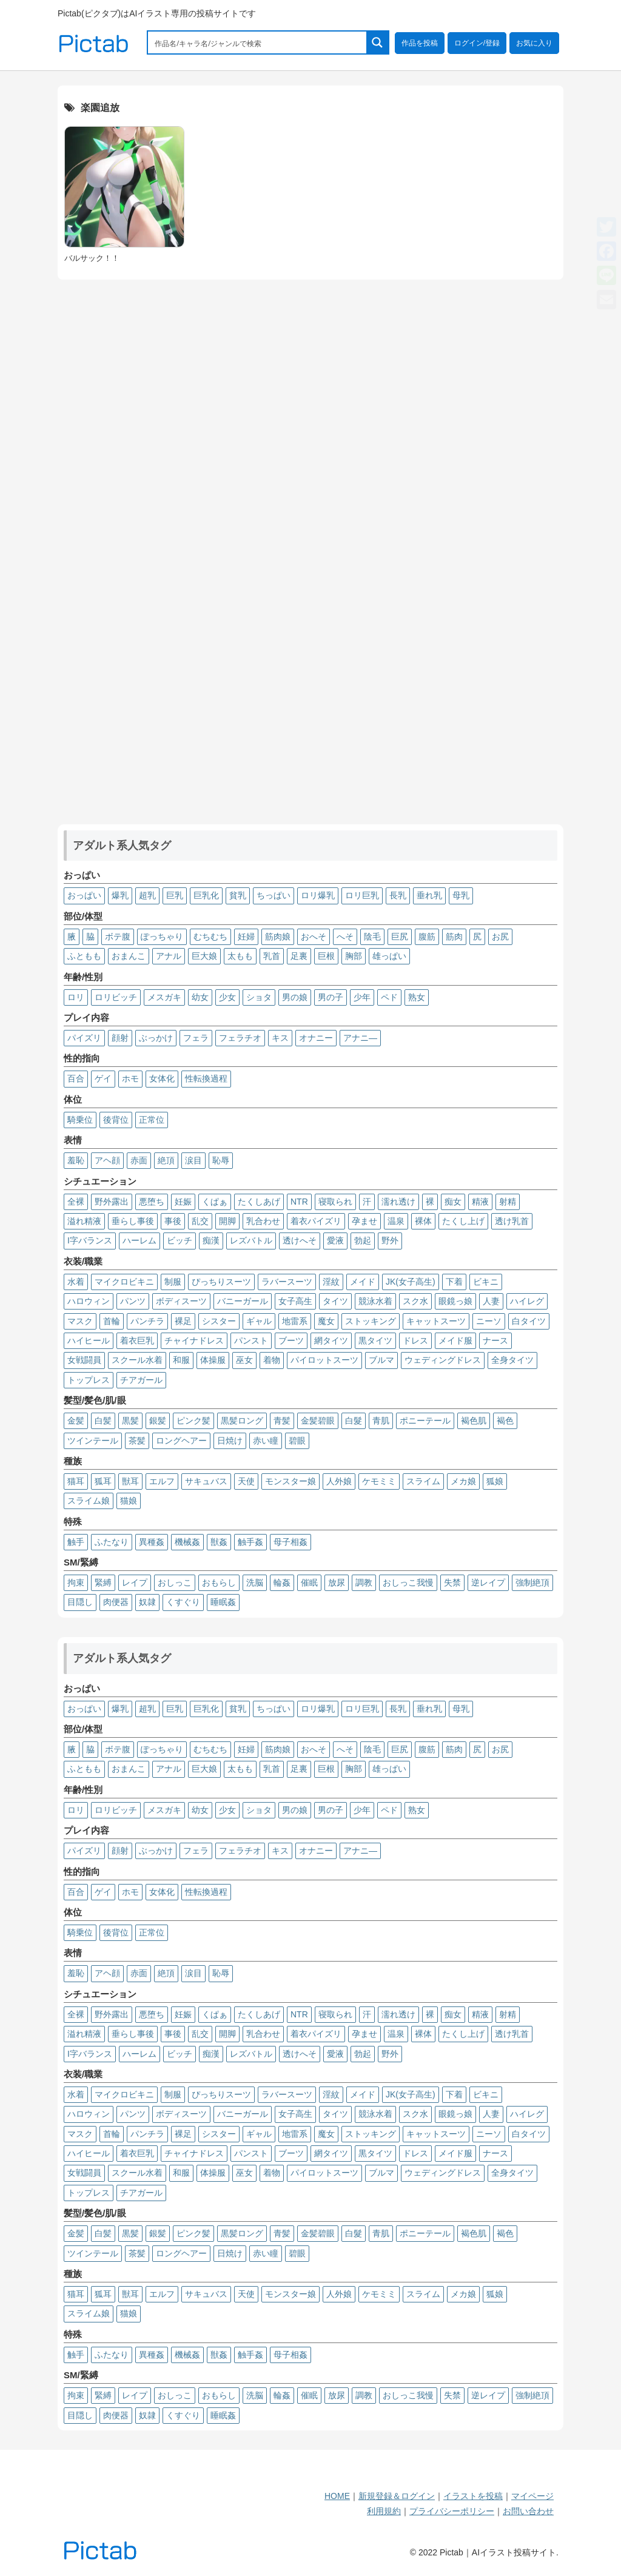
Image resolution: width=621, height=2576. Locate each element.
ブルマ (381, 1360)
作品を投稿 (419, 43)
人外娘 (339, 1481)
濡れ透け (398, 1201)
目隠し (80, 1602)
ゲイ (103, 1078)
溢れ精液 (84, 1221)
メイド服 (455, 1340)
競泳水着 (375, 1301)
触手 (75, 1542)
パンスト (251, 1340)
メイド (362, 1281)
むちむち (210, 936)
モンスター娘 (290, 1481)
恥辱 (220, 1160)
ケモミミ (379, 1481)
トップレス (88, 1380)
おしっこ (175, 1582)
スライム (423, 1481)
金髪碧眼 (318, 1420)
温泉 (396, 1221)
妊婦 (246, 936)
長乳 (397, 895)
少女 (227, 997)
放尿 (336, 1582)
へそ (345, 936)
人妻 (491, 1301)
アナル (168, 956)
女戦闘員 (84, 1360)
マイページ (532, 2496)
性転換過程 (206, 1078)
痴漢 (211, 1240)
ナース (495, 1340)
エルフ (162, 1481)
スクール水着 (137, 1360)
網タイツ (331, 1340)
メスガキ (164, 997)
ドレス (415, 1340)
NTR (299, 1201)
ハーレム (139, 1240)
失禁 (452, 1582)
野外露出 (112, 1201)
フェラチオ (240, 1038)
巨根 (326, 956)
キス (280, 1038)
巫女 (244, 1360)
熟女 (416, 997)
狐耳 (103, 1481)
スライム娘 (88, 1500)
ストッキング (370, 1321)
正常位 (151, 1120)
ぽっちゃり (162, 936)
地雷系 (294, 1321)
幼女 (200, 997)
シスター (219, 1321)
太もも (240, 956)
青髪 (282, 1420)
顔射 (120, 1038)
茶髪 (137, 1440)
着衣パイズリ (315, 1221)
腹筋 (426, 936)
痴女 (453, 1201)
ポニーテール (425, 1420)
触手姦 (250, 1542)
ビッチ (179, 1240)
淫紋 (331, 1281)
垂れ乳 (429, 895)
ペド (389, 997)
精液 (480, 1201)
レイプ (134, 1582)
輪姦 (282, 1582)
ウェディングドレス (442, 1360)
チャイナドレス (194, 1340)
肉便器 (116, 1602)
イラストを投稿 (473, 2496)
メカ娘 (463, 1481)
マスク (80, 1321)
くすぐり (183, 1602)
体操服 (213, 1360)
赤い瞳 (265, 1440)
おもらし (219, 1582)
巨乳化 (206, 895)
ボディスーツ (181, 1301)
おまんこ (129, 956)
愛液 (335, 1240)
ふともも (84, 956)
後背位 (116, 1120)
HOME (337, 2496)
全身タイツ (512, 1360)
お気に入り (534, 43)
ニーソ (489, 1321)
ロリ (75, 997)
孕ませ (364, 1221)
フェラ (196, 1038)
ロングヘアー (181, 1440)
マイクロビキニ (124, 1281)
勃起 (362, 1240)
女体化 (162, 1078)
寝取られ (335, 1201)
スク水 (415, 1301)
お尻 (500, 936)
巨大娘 (204, 956)
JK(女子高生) (410, 1281)
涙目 (193, 1160)
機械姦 (187, 1542)
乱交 (200, 1221)
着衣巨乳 (137, 1340)
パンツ (133, 1301)
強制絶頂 (532, 1582)
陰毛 (372, 936)
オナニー (316, 1038)
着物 (271, 1360)
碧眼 (297, 1440)
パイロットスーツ (324, 1360)
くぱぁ (214, 1201)
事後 (172, 1221)
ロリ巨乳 (362, 895)
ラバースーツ (286, 1281)
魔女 (326, 1321)
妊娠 (183, 1201)
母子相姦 (290, 1542)
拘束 (75, 1582)
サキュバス (206, 1481)
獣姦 (218, 1542)
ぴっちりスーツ (221, 1281)
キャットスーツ (436, 1321)
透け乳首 (512, 1221)
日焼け (230, 1440)
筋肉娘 (277, 936)
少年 (362, 997)
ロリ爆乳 (318, 895)
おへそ (313, 936)
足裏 (298, 956)
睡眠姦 (223, 1602)
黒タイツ (375, 1340)
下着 (454, 1281)
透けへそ (300, 1240)
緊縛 (103, 1582)
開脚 (227, 1221)
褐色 (505, 1420)
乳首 (271, 956)
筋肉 (454, 936)
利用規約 (384, 2511)
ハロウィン (88, 1301)
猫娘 (128, 1500)
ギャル (259, 1321)
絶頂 (166, 1160)
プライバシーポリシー (451, 2511)
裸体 (423, 1221)
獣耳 (130, 1481)
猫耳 (75, 1481)
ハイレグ (527, 1301)
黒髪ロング (242, 1420)
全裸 (75, 1201)
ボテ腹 (117, 936)
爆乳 (120, 895)
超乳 (147, 895)
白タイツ (529, 1321)
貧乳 (237, 895)
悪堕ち (151, 1201)
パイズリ (84, 1038)
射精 (507, 1201)
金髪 (75, 1420)
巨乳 (174, 895)
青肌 (380, 1420)
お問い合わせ (528, 2511)
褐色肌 (473, 1420)
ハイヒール (88, 1340)
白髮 (353, 1420)
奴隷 (147, 1602)
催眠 (309, 1582)
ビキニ (485, 1281)
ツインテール (92, 1440)
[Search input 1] (258, 42)
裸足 (183, 1321)
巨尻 (399, 936)
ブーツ (291, 1340)
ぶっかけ (156, 1038)
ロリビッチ (116, 997)
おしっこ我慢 (408, 1582)
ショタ (259, 997)
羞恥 (75, 1160)
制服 (172, 1281)
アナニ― (360, 1038)
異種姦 (151, 1542)
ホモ (130, 1078)
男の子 (330, 997)
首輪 (111, 1321)
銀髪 (157, 1420)
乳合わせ (263, 1221)
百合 (75, 1078)
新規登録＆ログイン (396, 2496)
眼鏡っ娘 (455, 1301)
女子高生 (295, 1301)
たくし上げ (463, 1221)
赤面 (138, 1160)
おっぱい (84, 895)
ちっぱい (273, 895)
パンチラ (147, 1321)
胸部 (353, 956)
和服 (181, 1360)
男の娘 (294, 997)
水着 (75, 1281)
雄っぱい (389, 956)
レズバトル (251, 1240)
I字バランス (89, 1240)
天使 (246, 1481)
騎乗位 (80, 1120)
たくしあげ (259, 1201)
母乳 (460, 895)
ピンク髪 (193, 1420)
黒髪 (130, 1420)
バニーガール (242, 1301)
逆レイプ (488, 1582)
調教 (363, 1582)
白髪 (103, 1420)
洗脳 (254, 1582)
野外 (389, 1240)
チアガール (141, 1380)
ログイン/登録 (477, 43)
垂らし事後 (133, 1221)
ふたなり (112, 1542)
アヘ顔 (107, 1160)
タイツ (335, 1301)
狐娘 (494, 1481)
